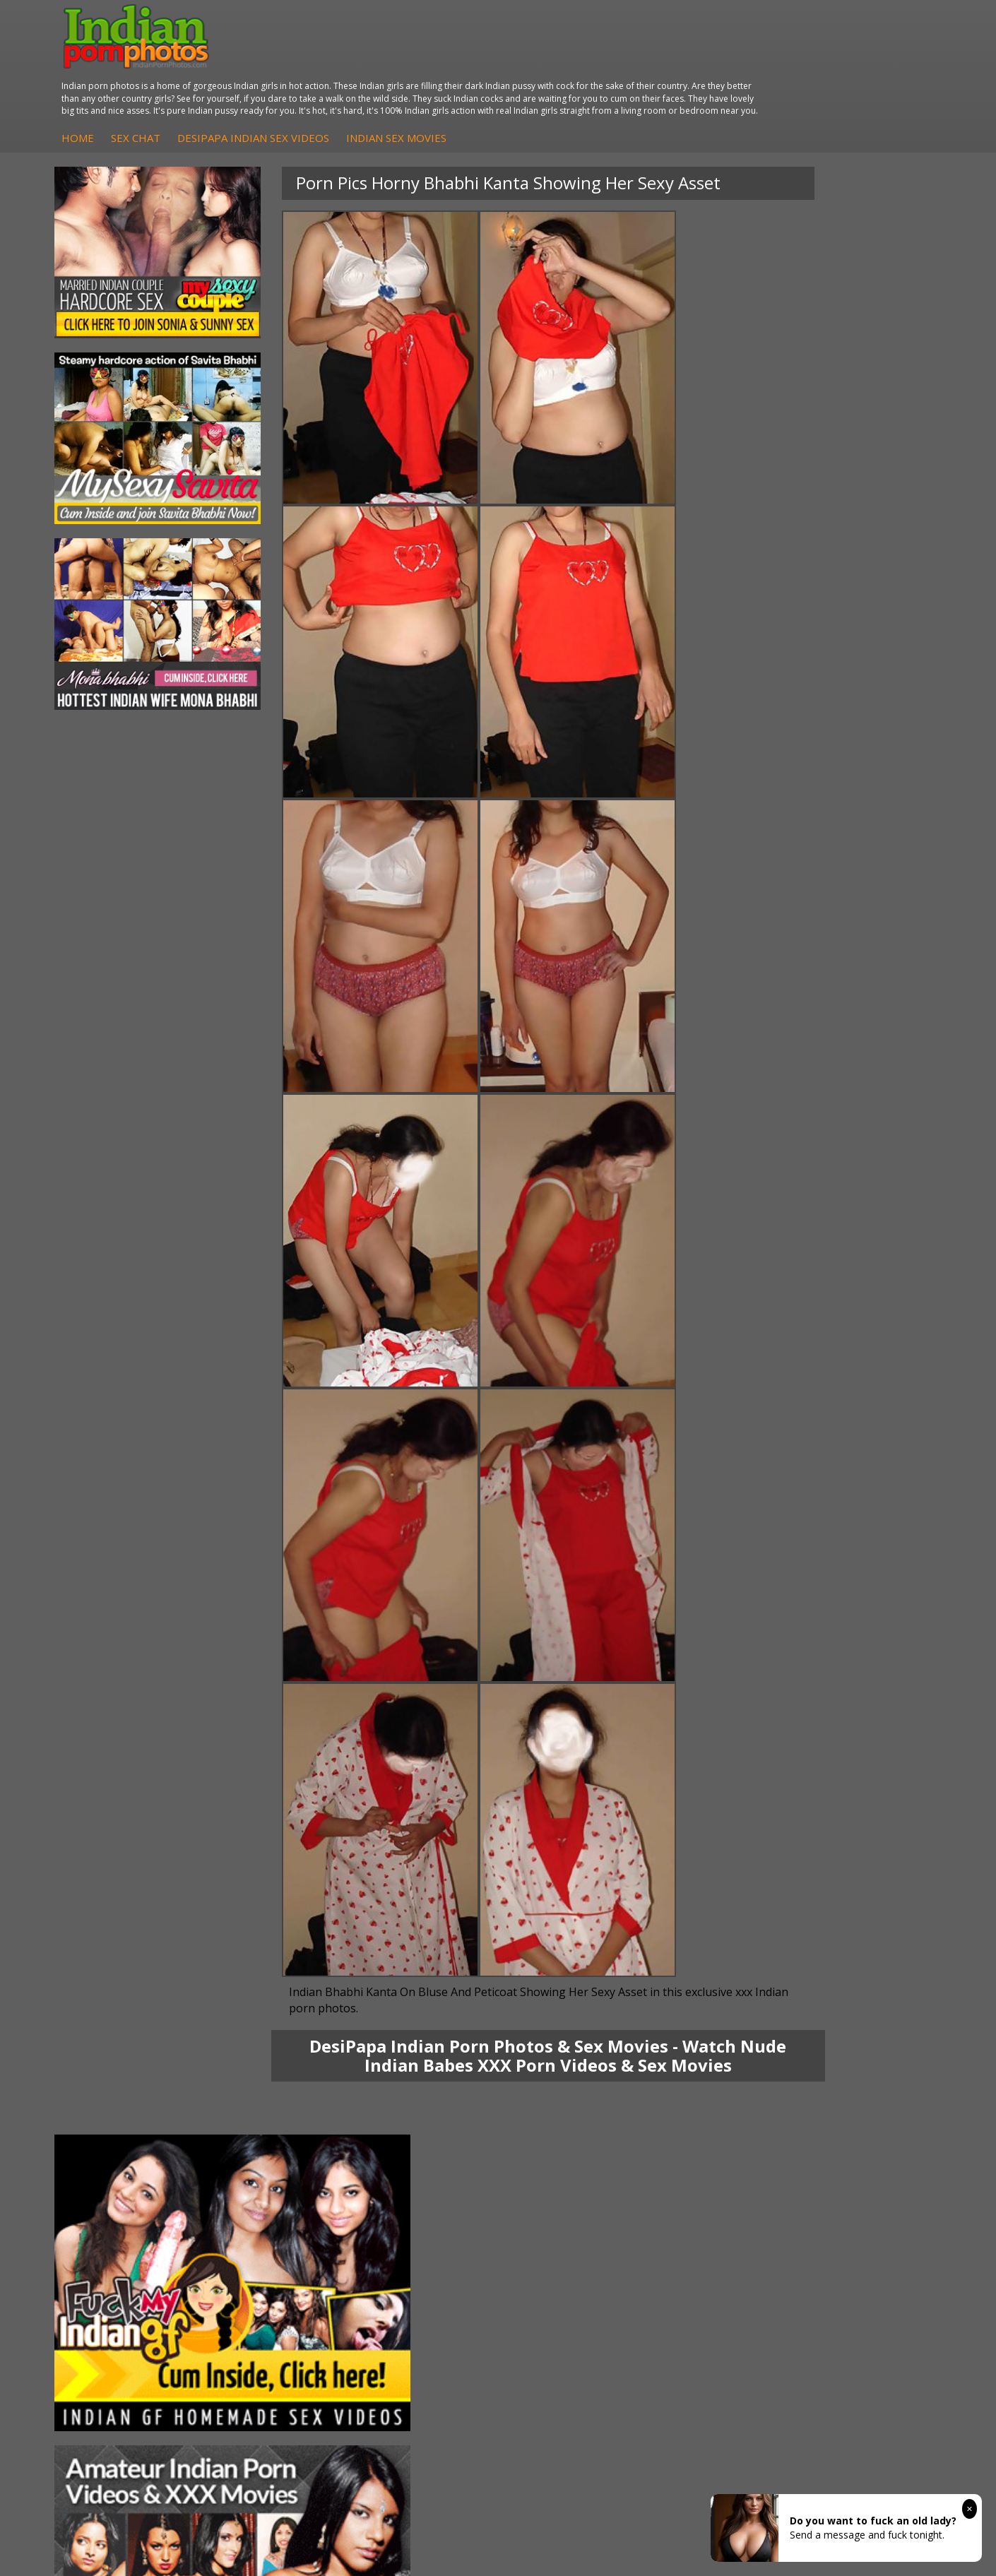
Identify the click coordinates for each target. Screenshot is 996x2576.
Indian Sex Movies (630, 76)
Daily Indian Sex (858, 2130)
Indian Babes (409, 2159)
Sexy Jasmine (115, 2130)
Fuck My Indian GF (422, 2130)
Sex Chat (369, 76)
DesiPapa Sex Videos (428, 2102)
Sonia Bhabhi (115, 2116)
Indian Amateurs (417, 2144)
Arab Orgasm (704, 2102)
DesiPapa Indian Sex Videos (487, 76)
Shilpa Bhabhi (116, 2173)
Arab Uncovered (416, 2173)
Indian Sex (255, 2130)
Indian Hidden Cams (425, 2116)
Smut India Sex (855, 2159)
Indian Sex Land (710, 2173)
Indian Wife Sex (856, 2144)
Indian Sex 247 (707, 2159)
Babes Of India (708, 2116)
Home (311, 76)
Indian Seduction (565, 2130)
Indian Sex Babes (566, 2159)
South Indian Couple (131, 2159)
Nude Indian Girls (566, 2173)
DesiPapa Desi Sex (275, 2144)
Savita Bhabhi (116, 2144)
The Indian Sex (855, 2102)
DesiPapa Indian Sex (279, 2102)
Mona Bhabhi (116, 2102)
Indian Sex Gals (561, 2144)
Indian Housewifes (274, 2159)
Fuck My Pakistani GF (281, 2173)
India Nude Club (710, 2144)
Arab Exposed (263, 2116)
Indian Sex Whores (569, 2116)
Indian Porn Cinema (572, 2102)
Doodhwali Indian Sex (871, 2116)
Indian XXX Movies (863, 2173)
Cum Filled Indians (715, 2130)
